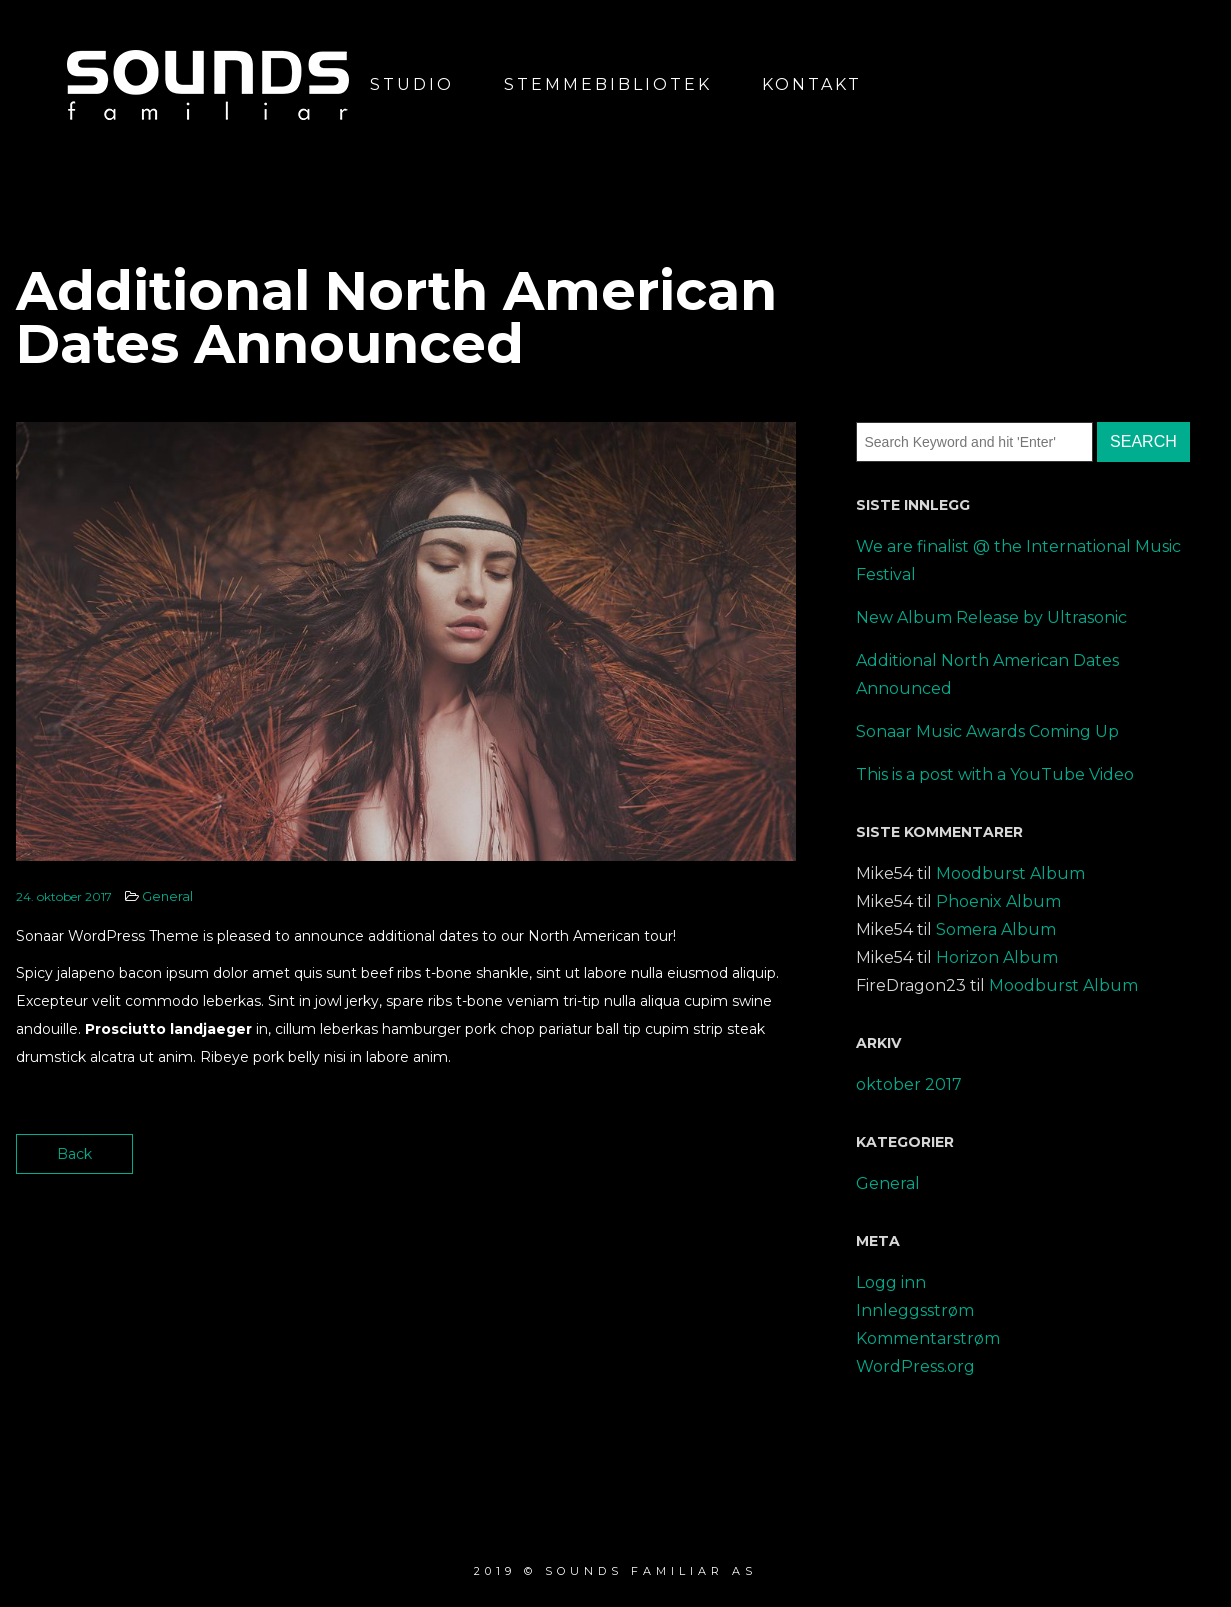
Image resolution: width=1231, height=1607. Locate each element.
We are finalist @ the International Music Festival (1018, 560)
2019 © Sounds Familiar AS (615, 1571)
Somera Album (996, 929)
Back (74, 1154)
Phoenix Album (998, 901)
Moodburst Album (1010, 873)
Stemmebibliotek (608, 84)
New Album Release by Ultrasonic (991, 617)
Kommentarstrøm (928, 1338)
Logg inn (891, 1282)
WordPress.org (915, 1366)
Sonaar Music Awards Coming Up (987, 731)
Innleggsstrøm (915, 1310)
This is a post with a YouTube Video (995, 774)
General (167, 896)
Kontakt (812, 84)
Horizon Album (997, 957)
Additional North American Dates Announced (987, 674)
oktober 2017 (909, 1084)
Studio (412, 84)
